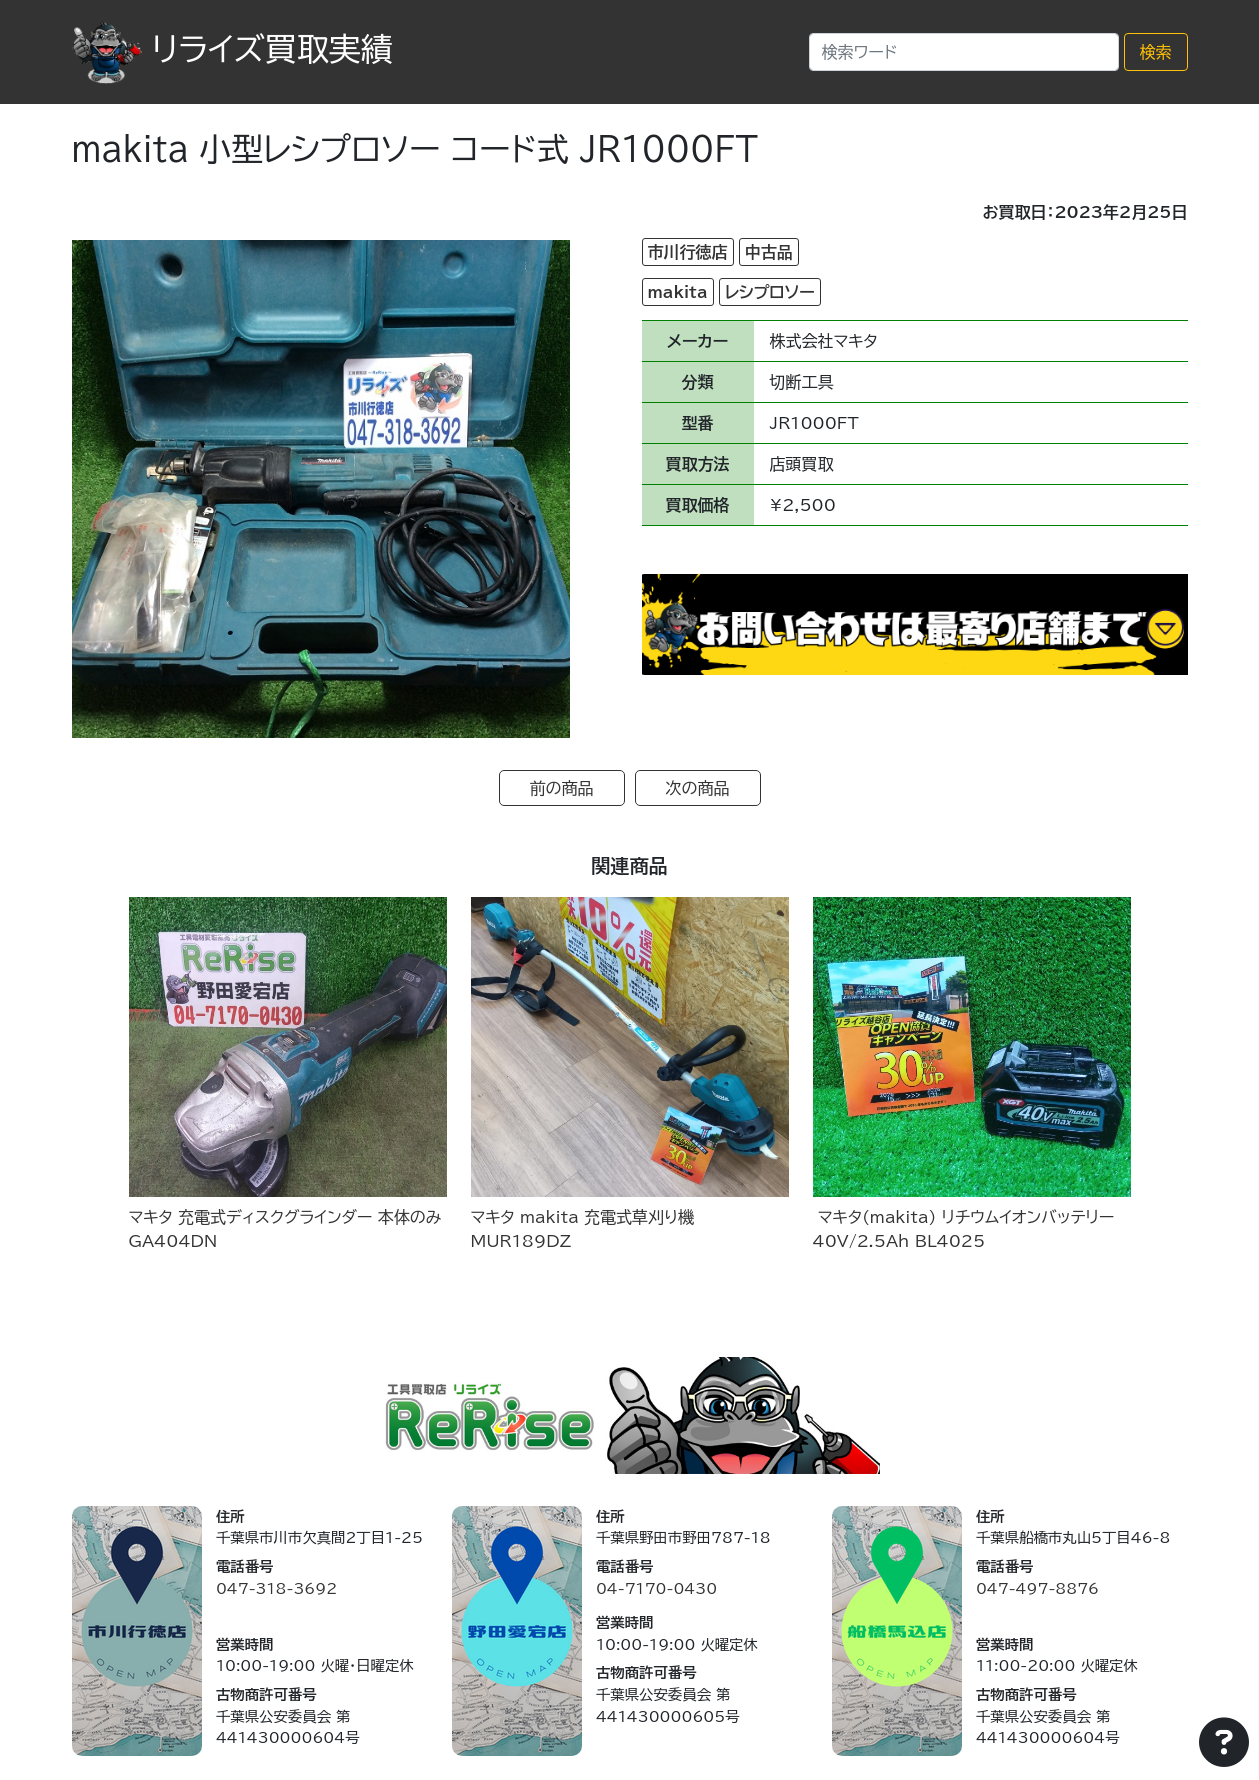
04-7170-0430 (656, 1588)
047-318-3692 (276, 1588)
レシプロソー (770, 292)
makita (678, 292)
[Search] (964, 52)
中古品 (769, 252)
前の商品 (562, 788)
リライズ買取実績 (232, 49)
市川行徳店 (688, 252)
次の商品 (698, 788)
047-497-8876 (1037, 1588)
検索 (1156, 52)
